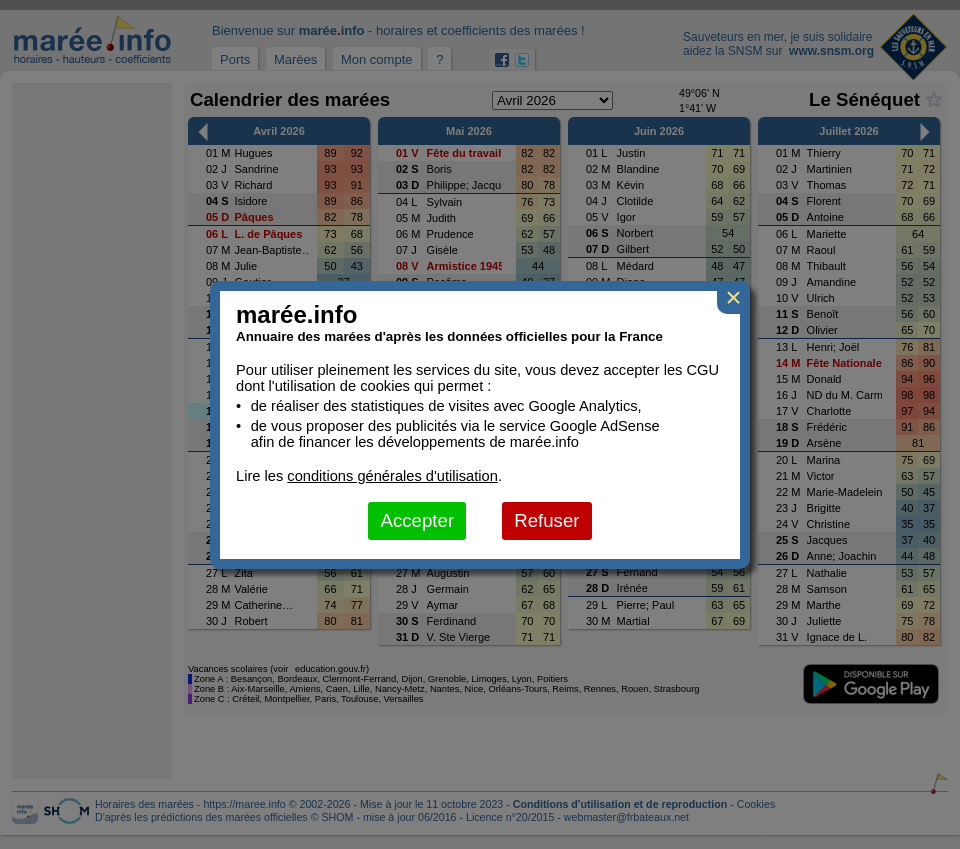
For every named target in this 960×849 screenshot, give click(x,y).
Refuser (546, 520)
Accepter (417, 520)
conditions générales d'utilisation (392, 476)
